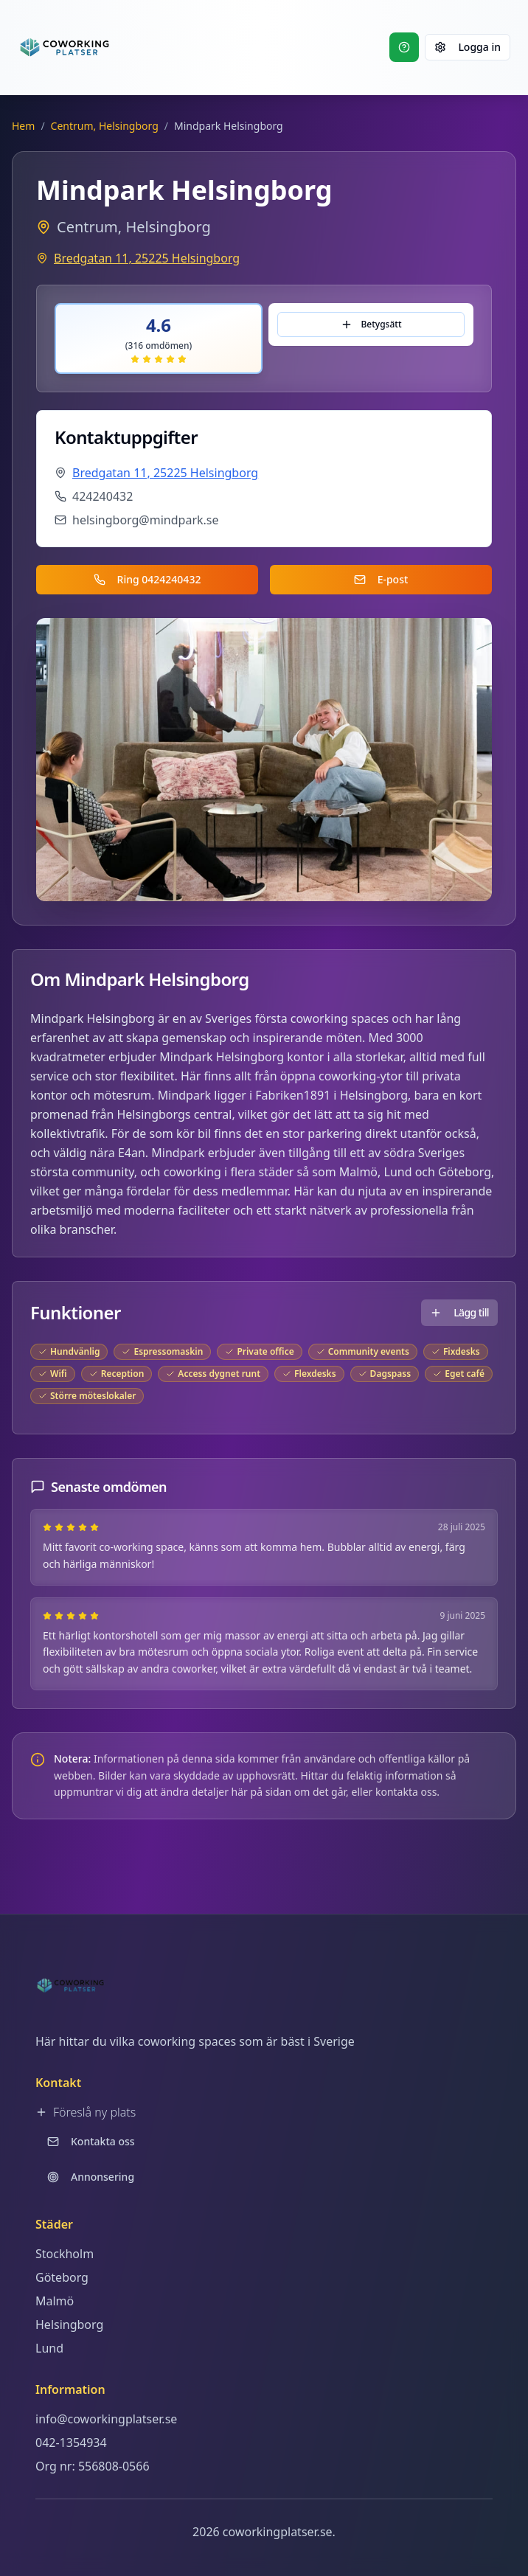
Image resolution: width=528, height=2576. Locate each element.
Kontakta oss (91, 2141)
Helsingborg (69, 2324)
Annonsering (90, 2177)
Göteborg (464, 1172)
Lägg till (459, 1312)
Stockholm (64, 2254)
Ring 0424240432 (147, 579)
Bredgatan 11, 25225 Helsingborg (147, 258)
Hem (23, 126)
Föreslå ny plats (85, 2112)
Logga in (467, 47)
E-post (381, 579)
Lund (398, 1172)
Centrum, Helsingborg (105, 126)
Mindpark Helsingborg (92, 1018)
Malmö (358, 1172)
